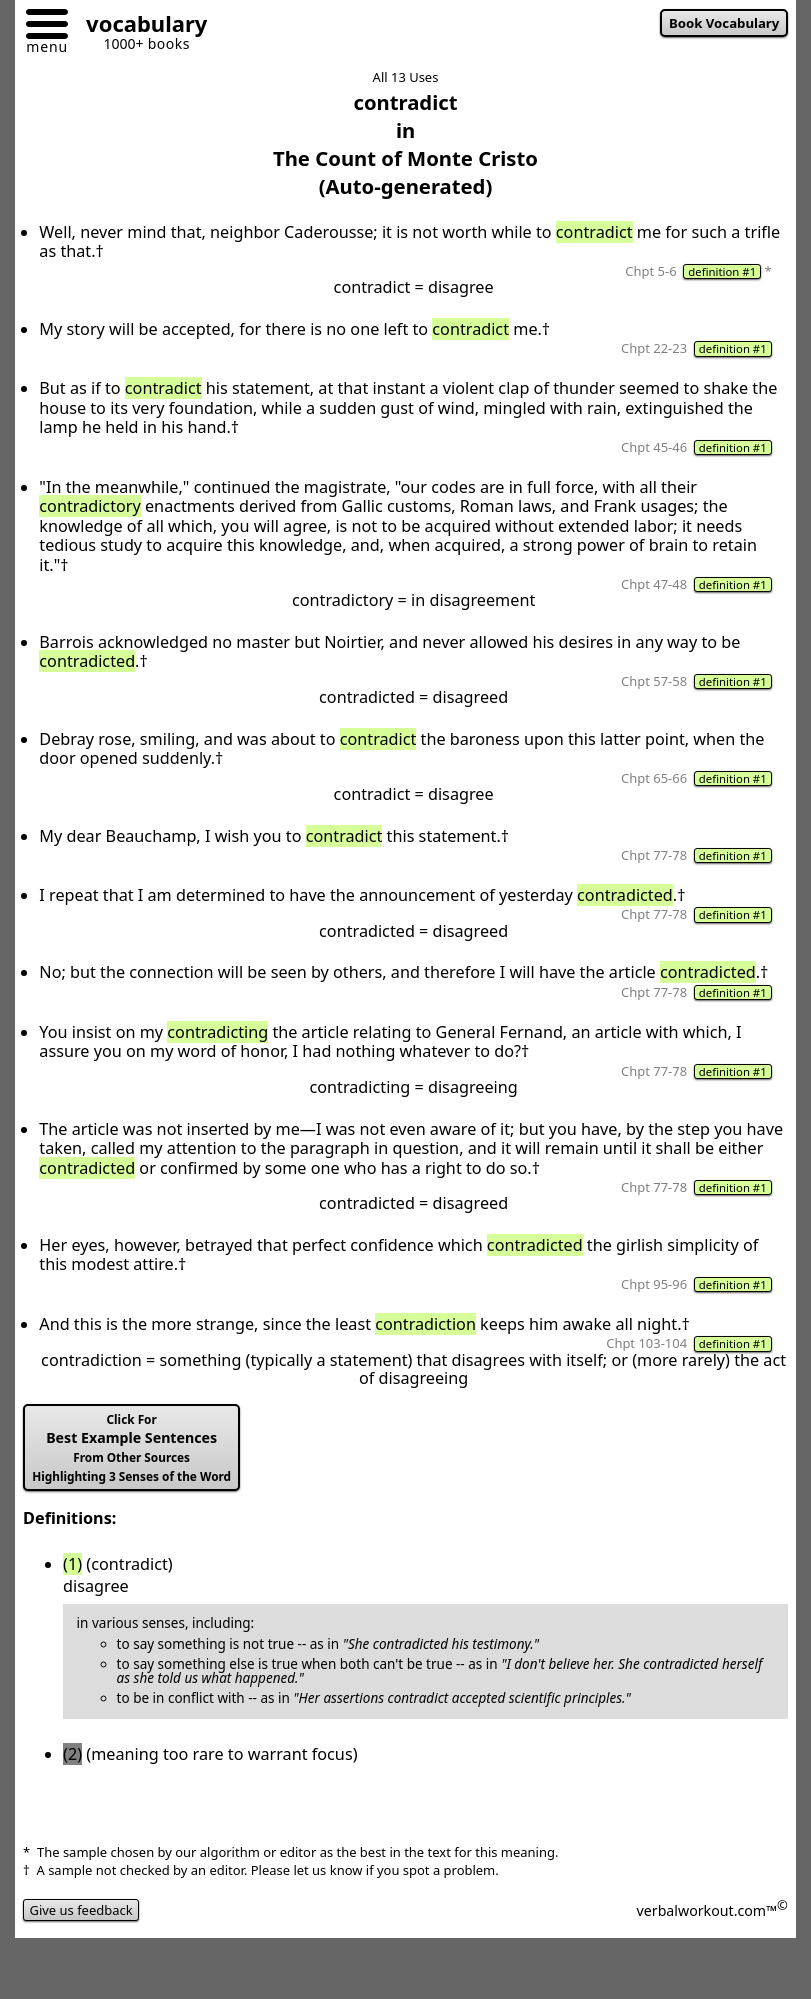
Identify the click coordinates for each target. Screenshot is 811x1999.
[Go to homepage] (139, 26)
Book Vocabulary (724, 23)
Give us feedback (81, 1910)
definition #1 (722, 271)
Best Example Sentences (131, 1447)
